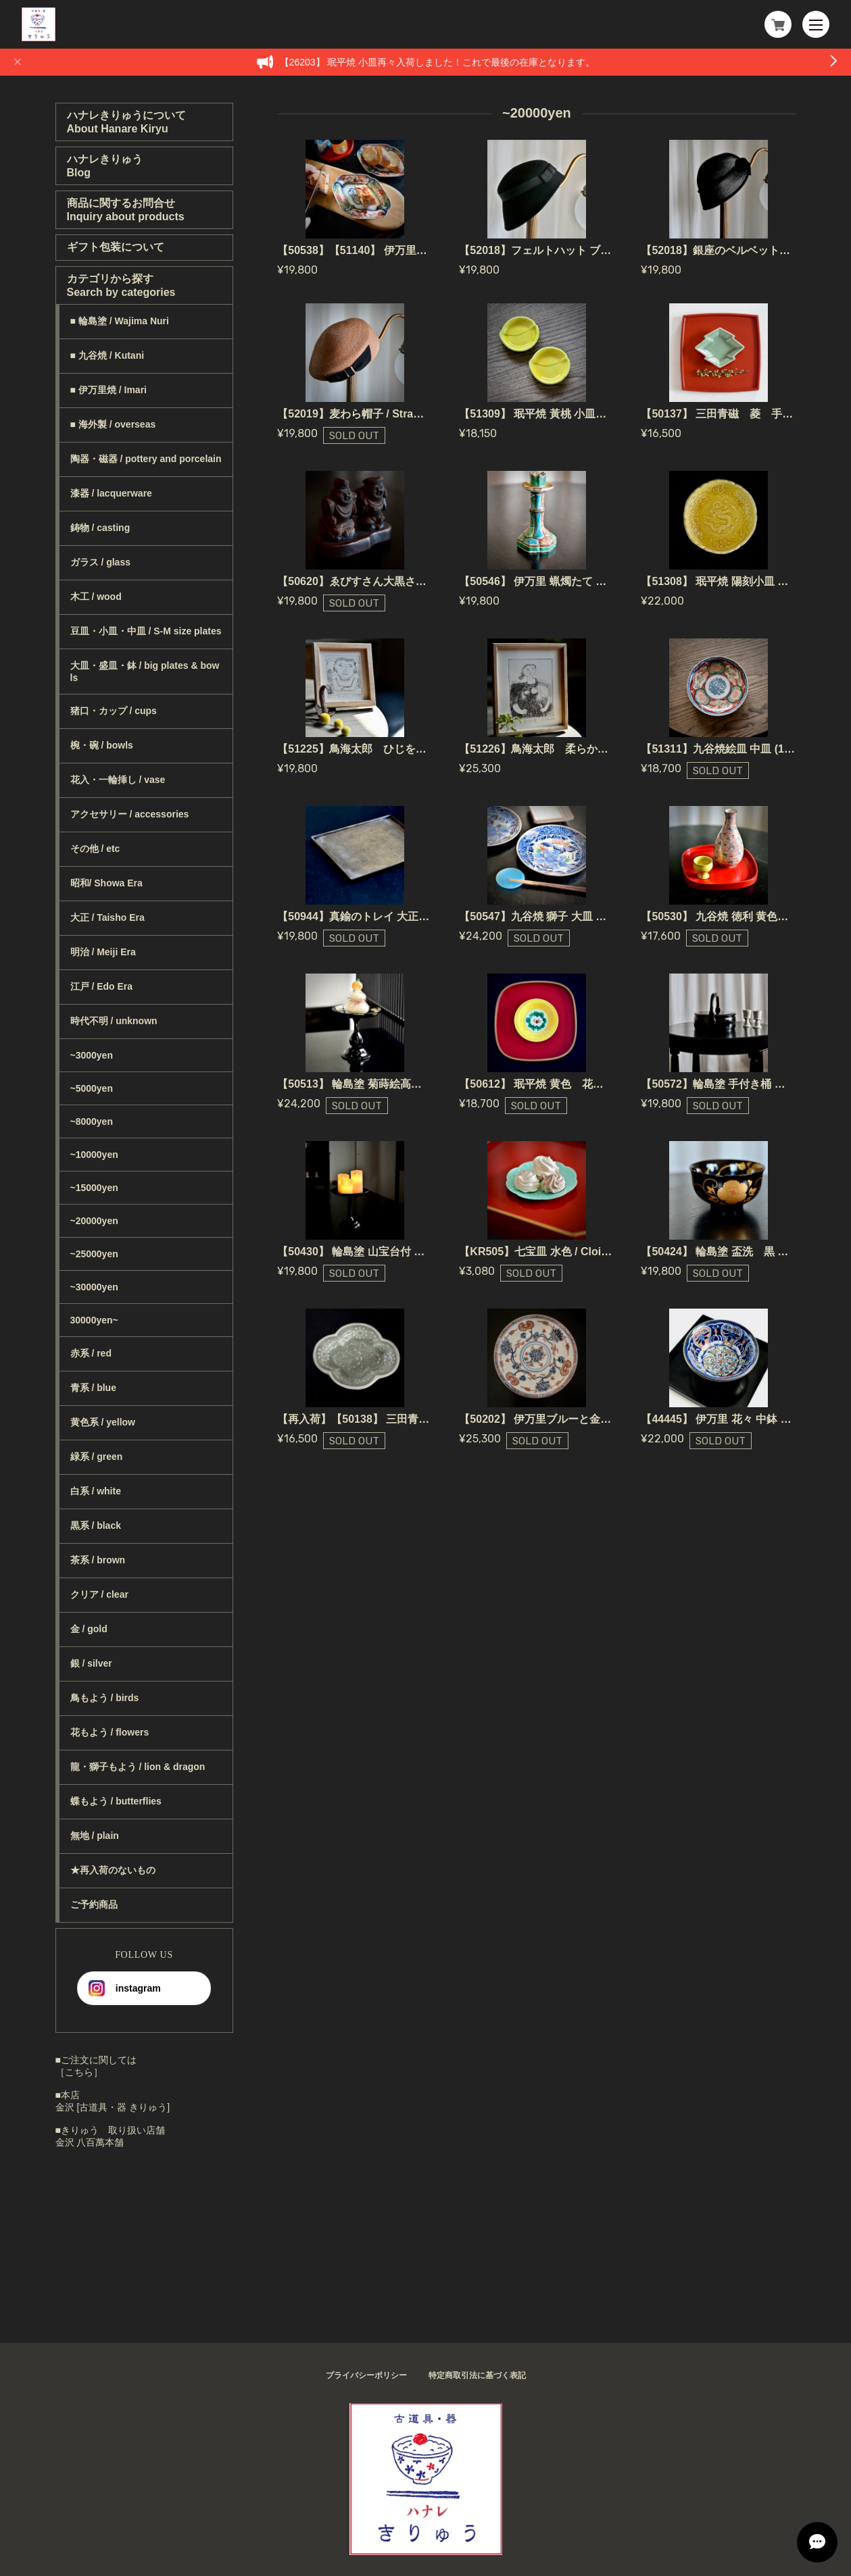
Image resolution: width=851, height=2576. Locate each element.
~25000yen (94, 1253)
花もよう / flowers (109, 1732)
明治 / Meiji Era (103, 951)
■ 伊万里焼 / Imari (108, 389)
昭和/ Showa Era (106, 883)
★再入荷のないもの (112, 1870)
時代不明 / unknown (113, 1020)
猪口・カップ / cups (113, 710)
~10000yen (94, 1154)
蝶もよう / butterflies (116, 1801)
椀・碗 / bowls (101, 745)
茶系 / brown (98, 1560)
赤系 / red (91, 1353)
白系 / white (95, 1491)
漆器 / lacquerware (111, 493)
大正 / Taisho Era (107, 917)
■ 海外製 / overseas (113, 424)
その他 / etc (95, 848)
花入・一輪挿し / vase (118, 779)
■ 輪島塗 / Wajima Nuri (119, 320)
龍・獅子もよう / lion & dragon (137, 1766)
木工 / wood (96, 596)
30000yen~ (94, 1320)
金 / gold (88, 1628)
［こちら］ (79, 2072)
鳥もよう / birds (104, 1697)
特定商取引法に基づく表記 (477, 2375)
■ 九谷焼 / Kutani (107, 355)
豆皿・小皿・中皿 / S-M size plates (146, 631)
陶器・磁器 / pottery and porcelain (146, 458)
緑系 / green (96, 1456)
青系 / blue (93, 1387)
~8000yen (91, 1121)
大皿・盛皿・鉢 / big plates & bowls (145, 671)
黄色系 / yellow (102, 1422)
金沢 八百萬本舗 (89, 2142)
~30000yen (94, 1287)
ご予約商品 (94, 1904)
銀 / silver (91, 1663)
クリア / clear (99, 1594)
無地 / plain (94, 1835)
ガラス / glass (100, 562)
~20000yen (94, 1220)
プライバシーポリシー (366, 2375)
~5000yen (91, 1088)
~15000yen (94, 1187)
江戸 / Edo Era (101, 986)
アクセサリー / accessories (129, 814)
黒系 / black (95, 1525)
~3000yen (91, 1055)
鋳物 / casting (100, 527)
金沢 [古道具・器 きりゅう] (112, 2107)
